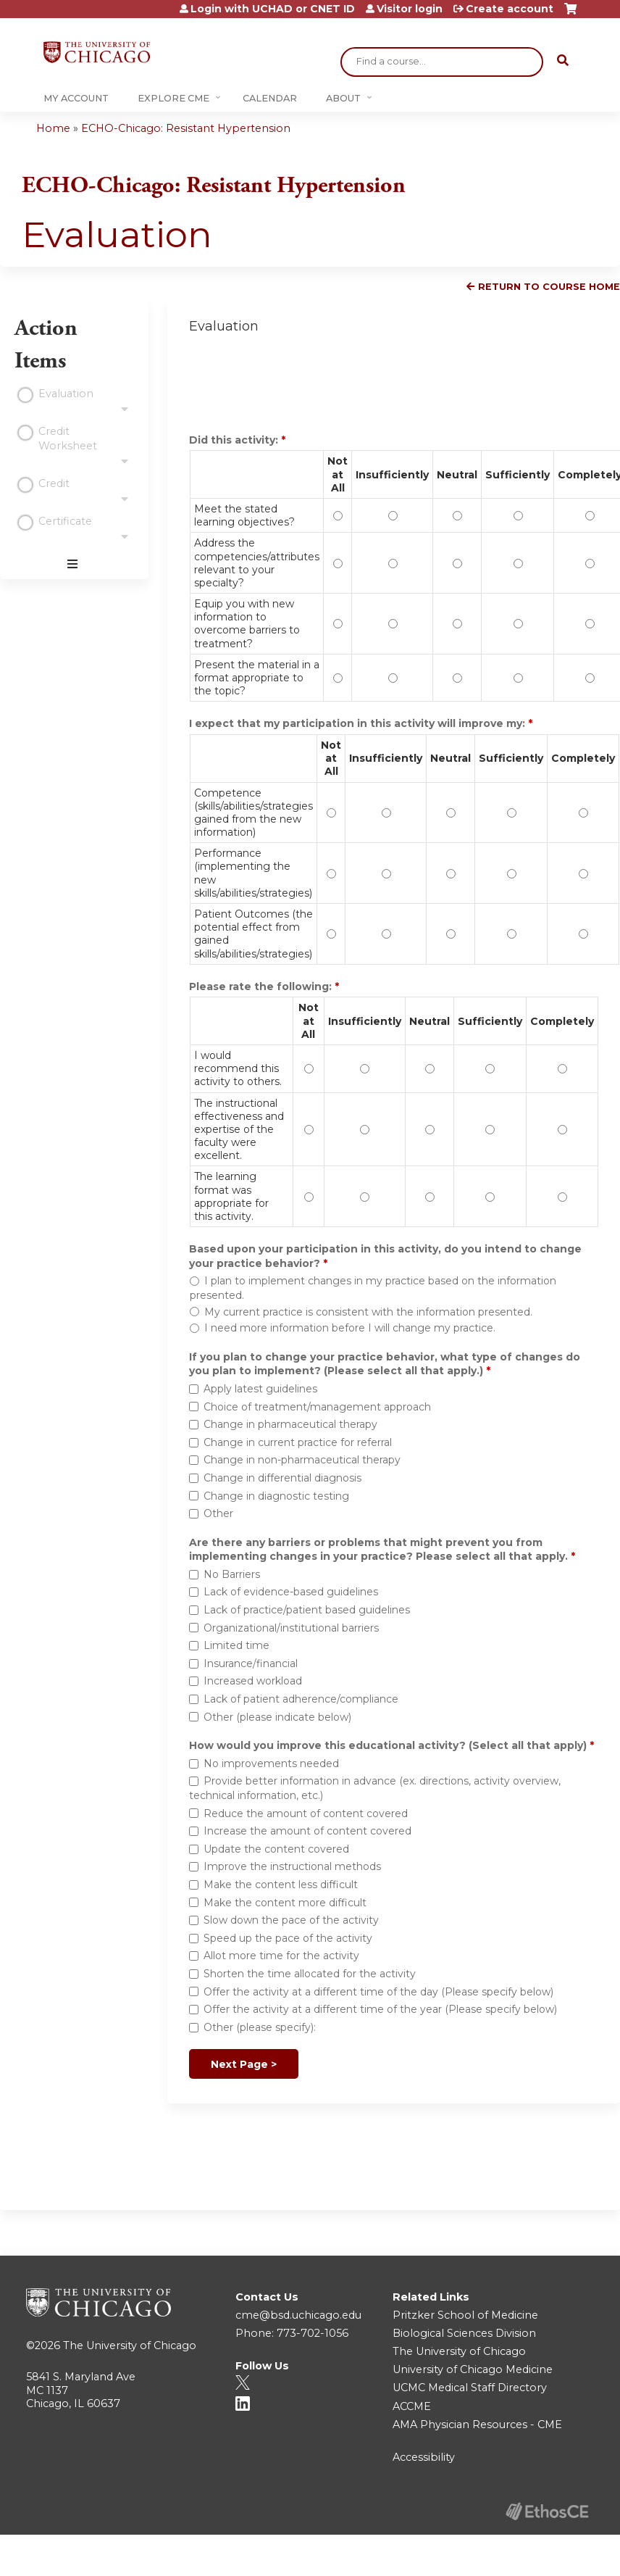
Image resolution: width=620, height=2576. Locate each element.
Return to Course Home (549, 286)
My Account (76, 98)
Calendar (270, 98)
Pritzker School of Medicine (465, 2315)
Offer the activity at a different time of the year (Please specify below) (380, 2009)
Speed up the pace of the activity (288, 1938)
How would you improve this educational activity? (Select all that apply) (388, 1745)
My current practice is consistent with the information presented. (368, 1311)
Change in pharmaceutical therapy (290, 1424)
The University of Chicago (129, 2345)
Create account (509, 9)
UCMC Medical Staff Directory (470, 2387)
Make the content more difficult (285, 1902)
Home (53, 128)
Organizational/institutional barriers (291, 1627)
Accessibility (424, 2457)
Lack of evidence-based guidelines (291, 1591)
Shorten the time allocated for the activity (310, 1973)
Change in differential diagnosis (282, 1477)
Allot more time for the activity (281, 1955)
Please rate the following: (262, 986)
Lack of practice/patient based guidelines (307, 1609)
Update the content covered (276, 1849)
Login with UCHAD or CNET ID (272, 9)
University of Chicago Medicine (473, 2369)
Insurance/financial (251, 1663)
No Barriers (232, 1574)
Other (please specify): (260, 2027)
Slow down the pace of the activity (291, 1920)
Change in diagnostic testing (276, 1496)
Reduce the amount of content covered (306, 1813)
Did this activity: (235, 439)
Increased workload (253, 1680)
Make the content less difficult (281, 1884)
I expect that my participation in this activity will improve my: (358, 723)
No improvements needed (271, 1763)
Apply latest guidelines (260, 1388)
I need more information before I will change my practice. (349, 1327)
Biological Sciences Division (464, 2333)
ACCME (412, 2406)
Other (218, 1513)
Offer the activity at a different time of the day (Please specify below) (378, 1991)
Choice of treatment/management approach (317, 1406)
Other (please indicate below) (277, 1717)
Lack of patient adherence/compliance (301, 1698)
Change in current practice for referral (298, 1442)
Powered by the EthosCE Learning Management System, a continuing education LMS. (546, 2511)
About (343, 98)
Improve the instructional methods (292, 1866)
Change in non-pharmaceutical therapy (302, 1459)
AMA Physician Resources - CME (477, 2424)
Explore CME (173, 98)
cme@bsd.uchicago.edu (298, 2315)
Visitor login (410, 9)
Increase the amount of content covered (307, 1830)
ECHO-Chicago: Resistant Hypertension (185, 128)
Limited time (236, 1645)
